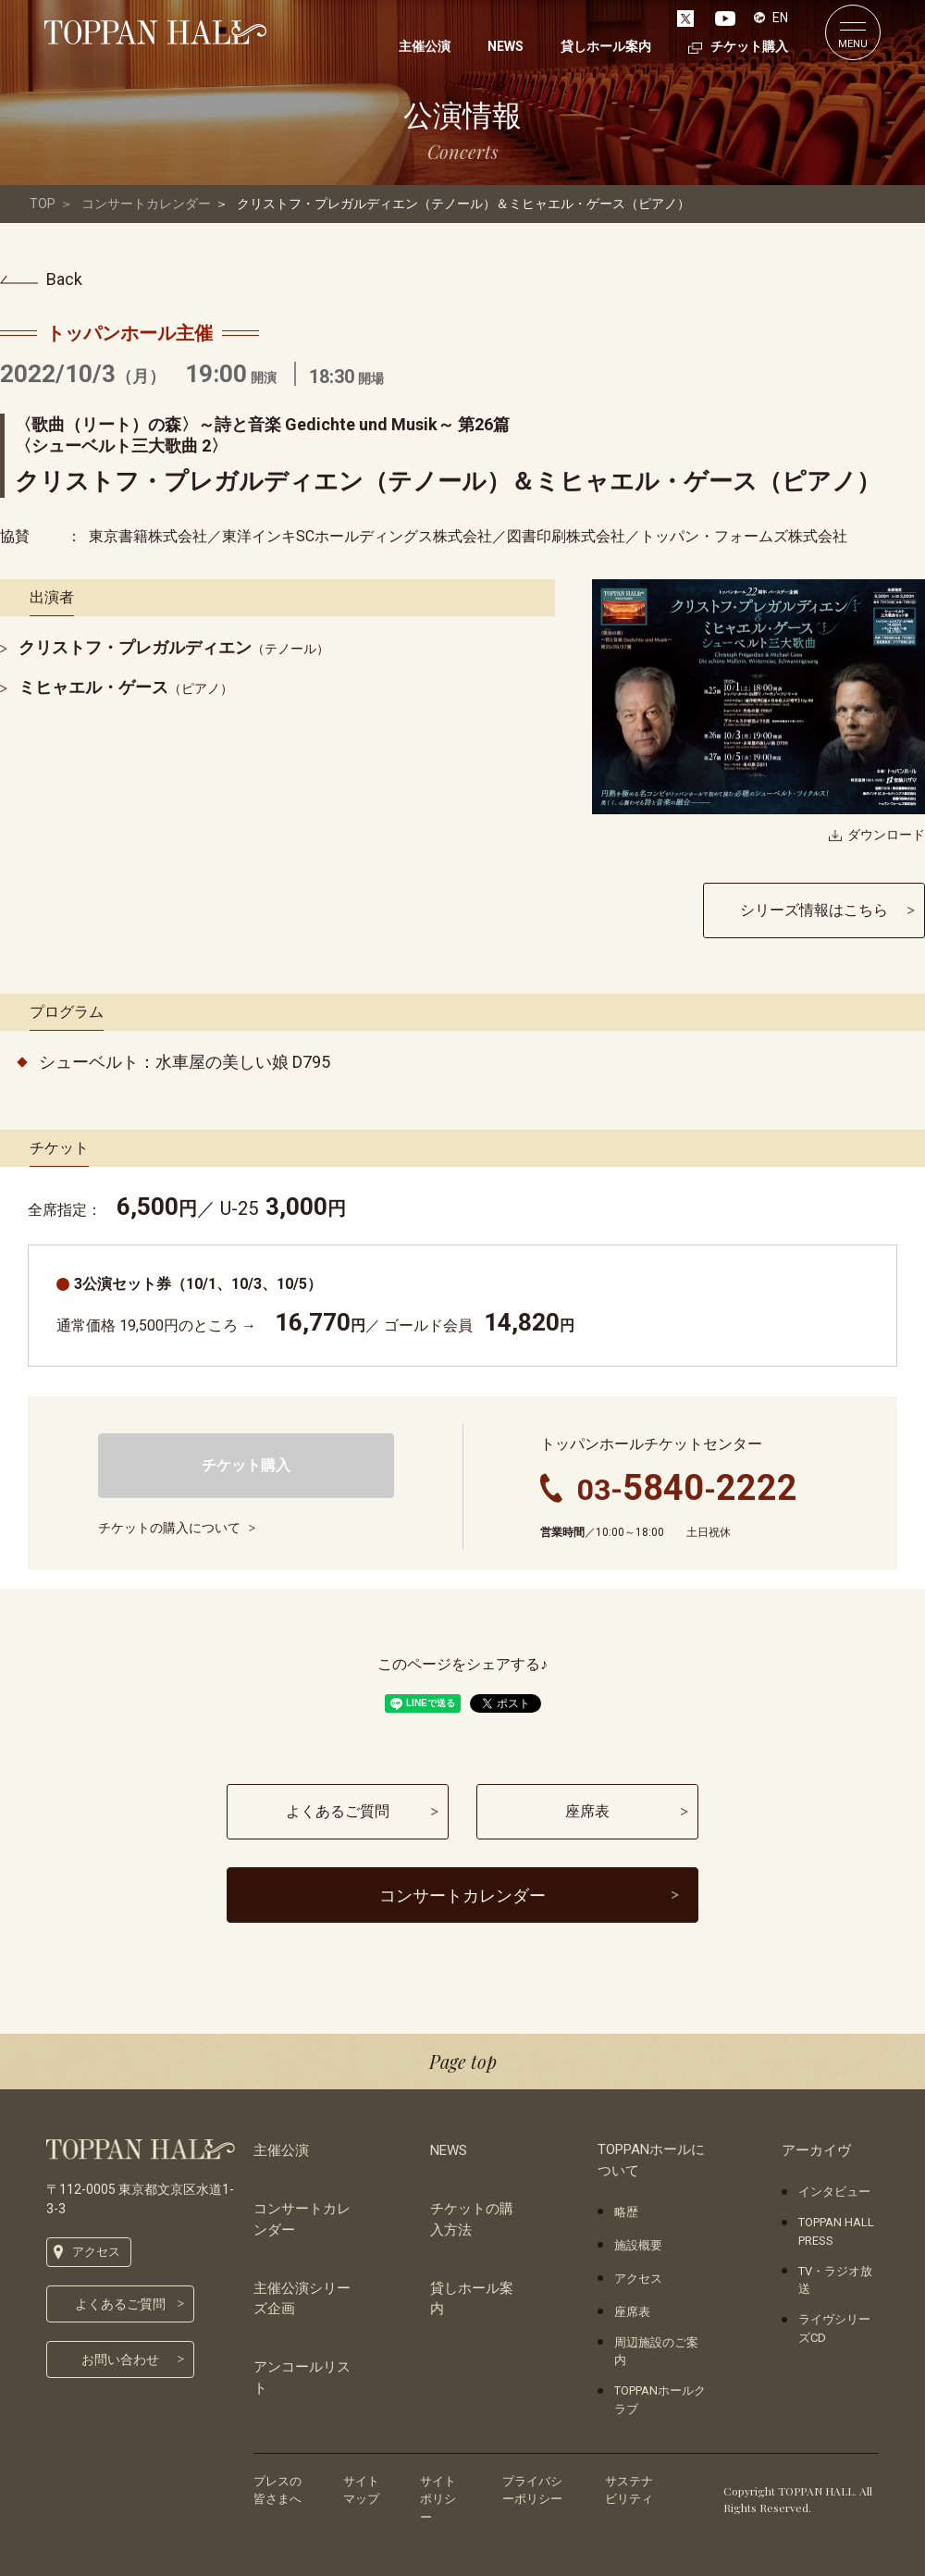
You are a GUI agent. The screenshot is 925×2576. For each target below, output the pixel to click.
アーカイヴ (816, 2150)
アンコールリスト (302, 2377)
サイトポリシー (438, 2499)
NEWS (448, 2150)
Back (64, 279)
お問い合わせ (120, 2359)
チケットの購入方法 (471, 2219)
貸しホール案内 (471, 2299)
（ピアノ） (125, 688)
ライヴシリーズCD (834, 2328)
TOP (43, 203)
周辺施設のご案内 (656, 2351)
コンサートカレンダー (146, 203)
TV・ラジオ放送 (835, 2280)
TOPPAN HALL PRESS (836, 2231)
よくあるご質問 (120, 2304)
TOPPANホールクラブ (660, 2400)
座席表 (632, 2312)
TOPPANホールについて (651, 2160)
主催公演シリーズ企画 (302, 2299)
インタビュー (834, 2191)
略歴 (626, 2212)
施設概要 (638, 2245)
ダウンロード (886, 834)
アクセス (96, 2252)
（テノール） (173, 648)
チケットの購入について (169, 1527)
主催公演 (281, 2150)
